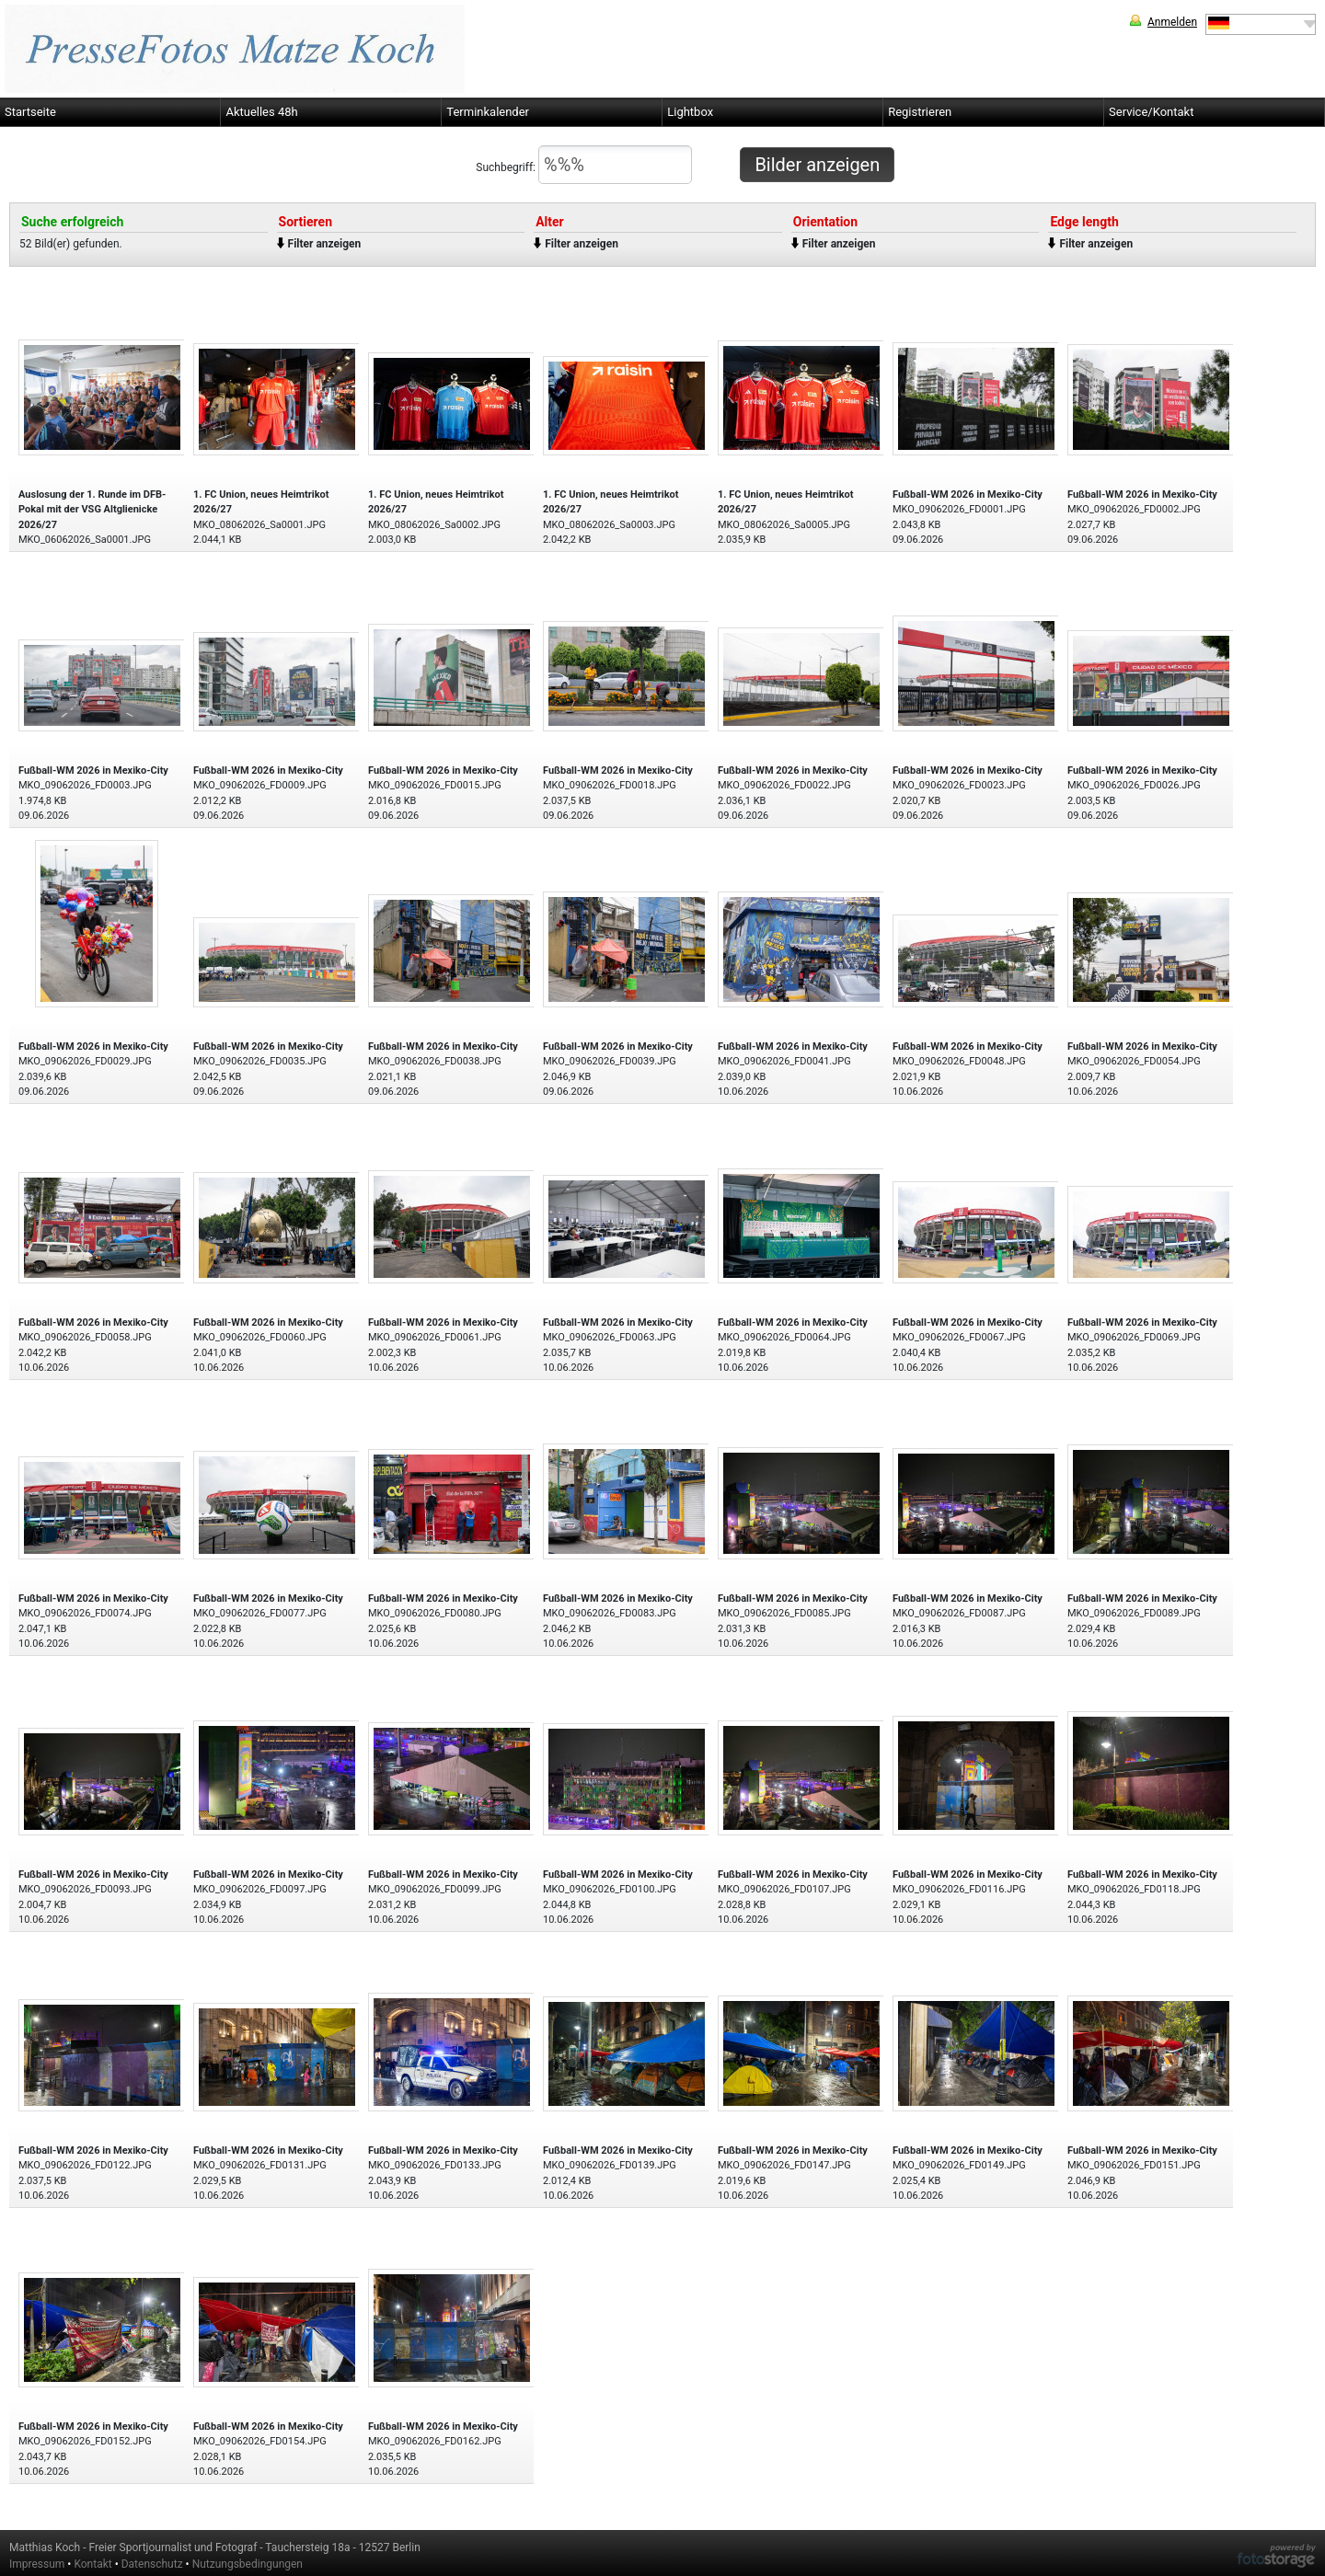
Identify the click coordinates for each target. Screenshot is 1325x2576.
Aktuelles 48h (261, 112)
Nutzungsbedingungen (247, 2564)
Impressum (36, 2564)
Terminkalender (487, 112)
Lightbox (690, 112)
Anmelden (1172, 22)
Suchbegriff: (584, 164)
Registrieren (919, 112)
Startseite (30, 112)
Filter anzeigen (325, 243)
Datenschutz (152, 2564)
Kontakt (92, 2564)
